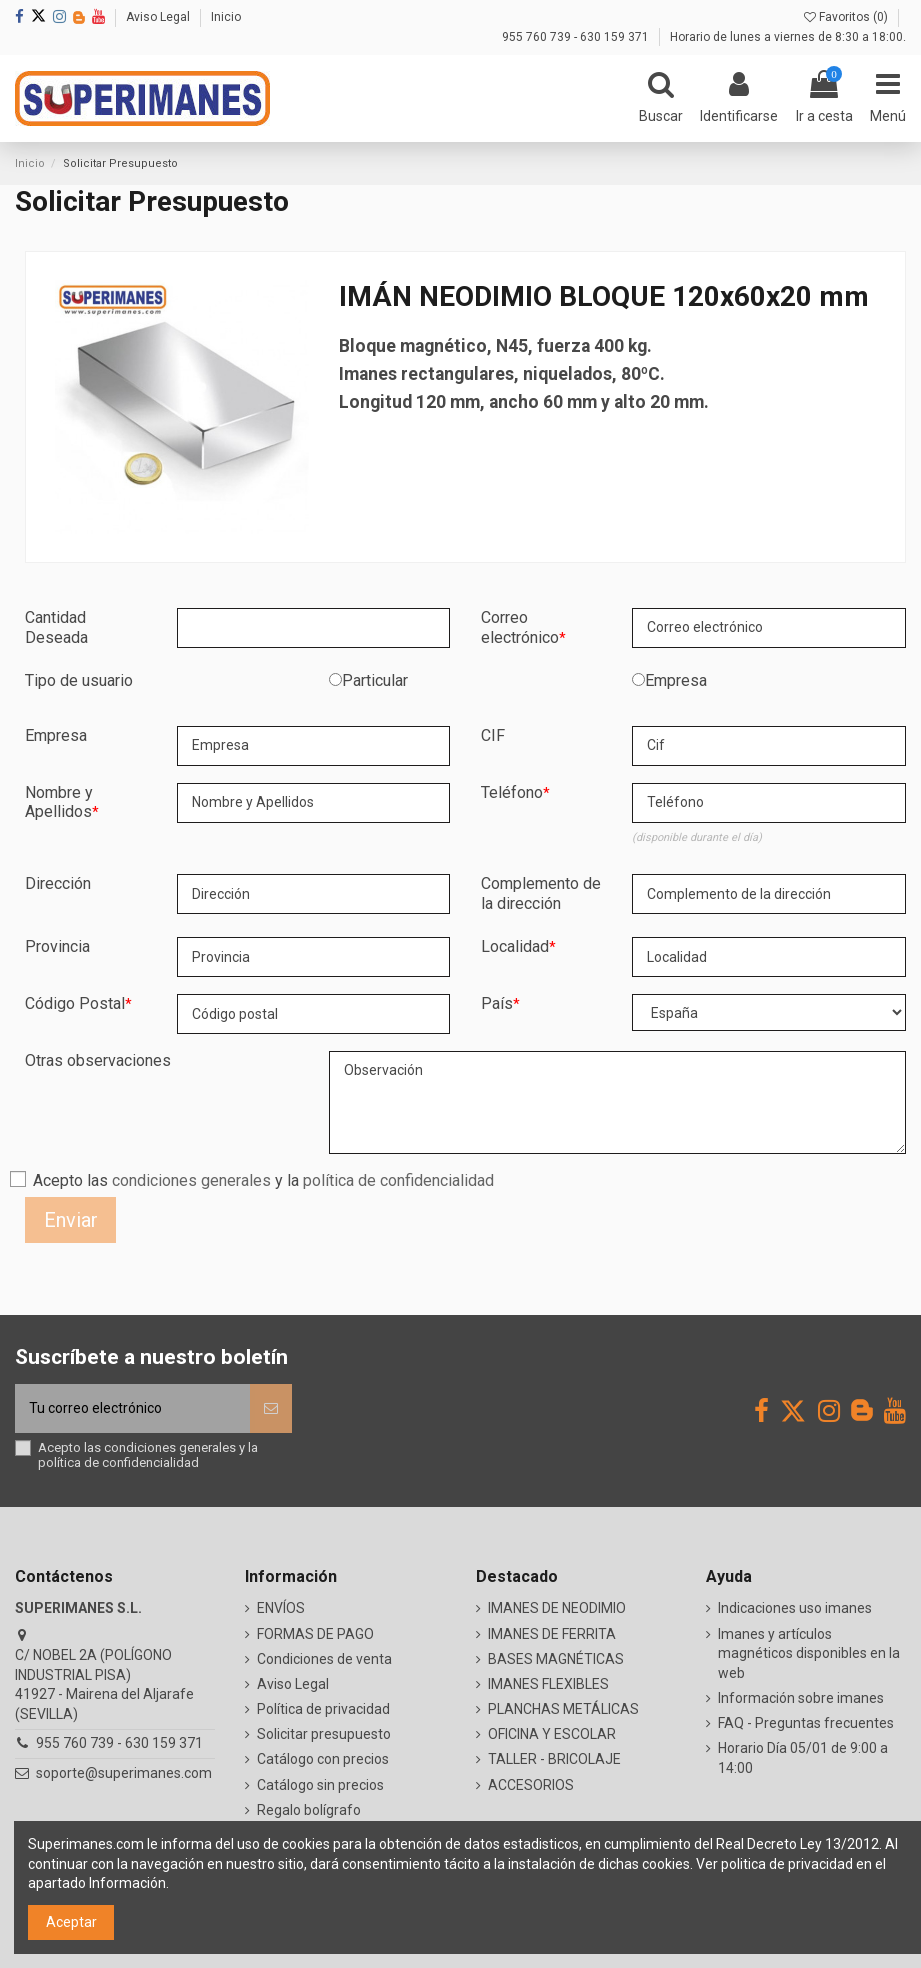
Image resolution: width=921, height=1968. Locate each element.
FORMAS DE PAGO (315, 1634)
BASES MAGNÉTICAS (556, 1659)
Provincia (57, 946)
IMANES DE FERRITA (552, 1634)
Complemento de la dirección (541, 893)
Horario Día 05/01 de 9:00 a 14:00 (803, 1758)
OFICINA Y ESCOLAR (552, 1734)
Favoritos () (847, 17)
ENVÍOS (281, 1608)
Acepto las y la (263, 1180)
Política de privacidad (323, 1709)
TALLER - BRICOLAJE (554, 1759)
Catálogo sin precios (320, 1785)
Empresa (676, 680)
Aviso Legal (159, 17)
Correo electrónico (520, 627)
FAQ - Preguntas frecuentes (806, 1723)
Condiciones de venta (324, 1659)
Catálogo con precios (323, 1759)
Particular (375, 680)
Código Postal (75, 1003)
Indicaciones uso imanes (795, 1608)
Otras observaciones (98, 1060)
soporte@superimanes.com (124, 1773)
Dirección (58, 883)
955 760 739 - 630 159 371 (577, 37)
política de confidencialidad (398, 1180)
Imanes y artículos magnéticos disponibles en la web (809, 1653)
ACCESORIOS (531, 1785)
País (497, 1003)
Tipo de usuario (79, 680)
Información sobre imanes (801, 1698)
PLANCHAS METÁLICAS (563, 1709)
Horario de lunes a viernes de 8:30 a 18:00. (788, 37)
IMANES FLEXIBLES (548, 1684)
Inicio (226, 17)
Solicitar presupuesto (324, 1734)
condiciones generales (191, 1180)
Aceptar (71, 1922)
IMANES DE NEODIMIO (557, 1608)
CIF (493, 735)
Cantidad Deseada (56, 627)
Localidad (515, 946)
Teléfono (512, 792)
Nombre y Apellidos (59, 802)
